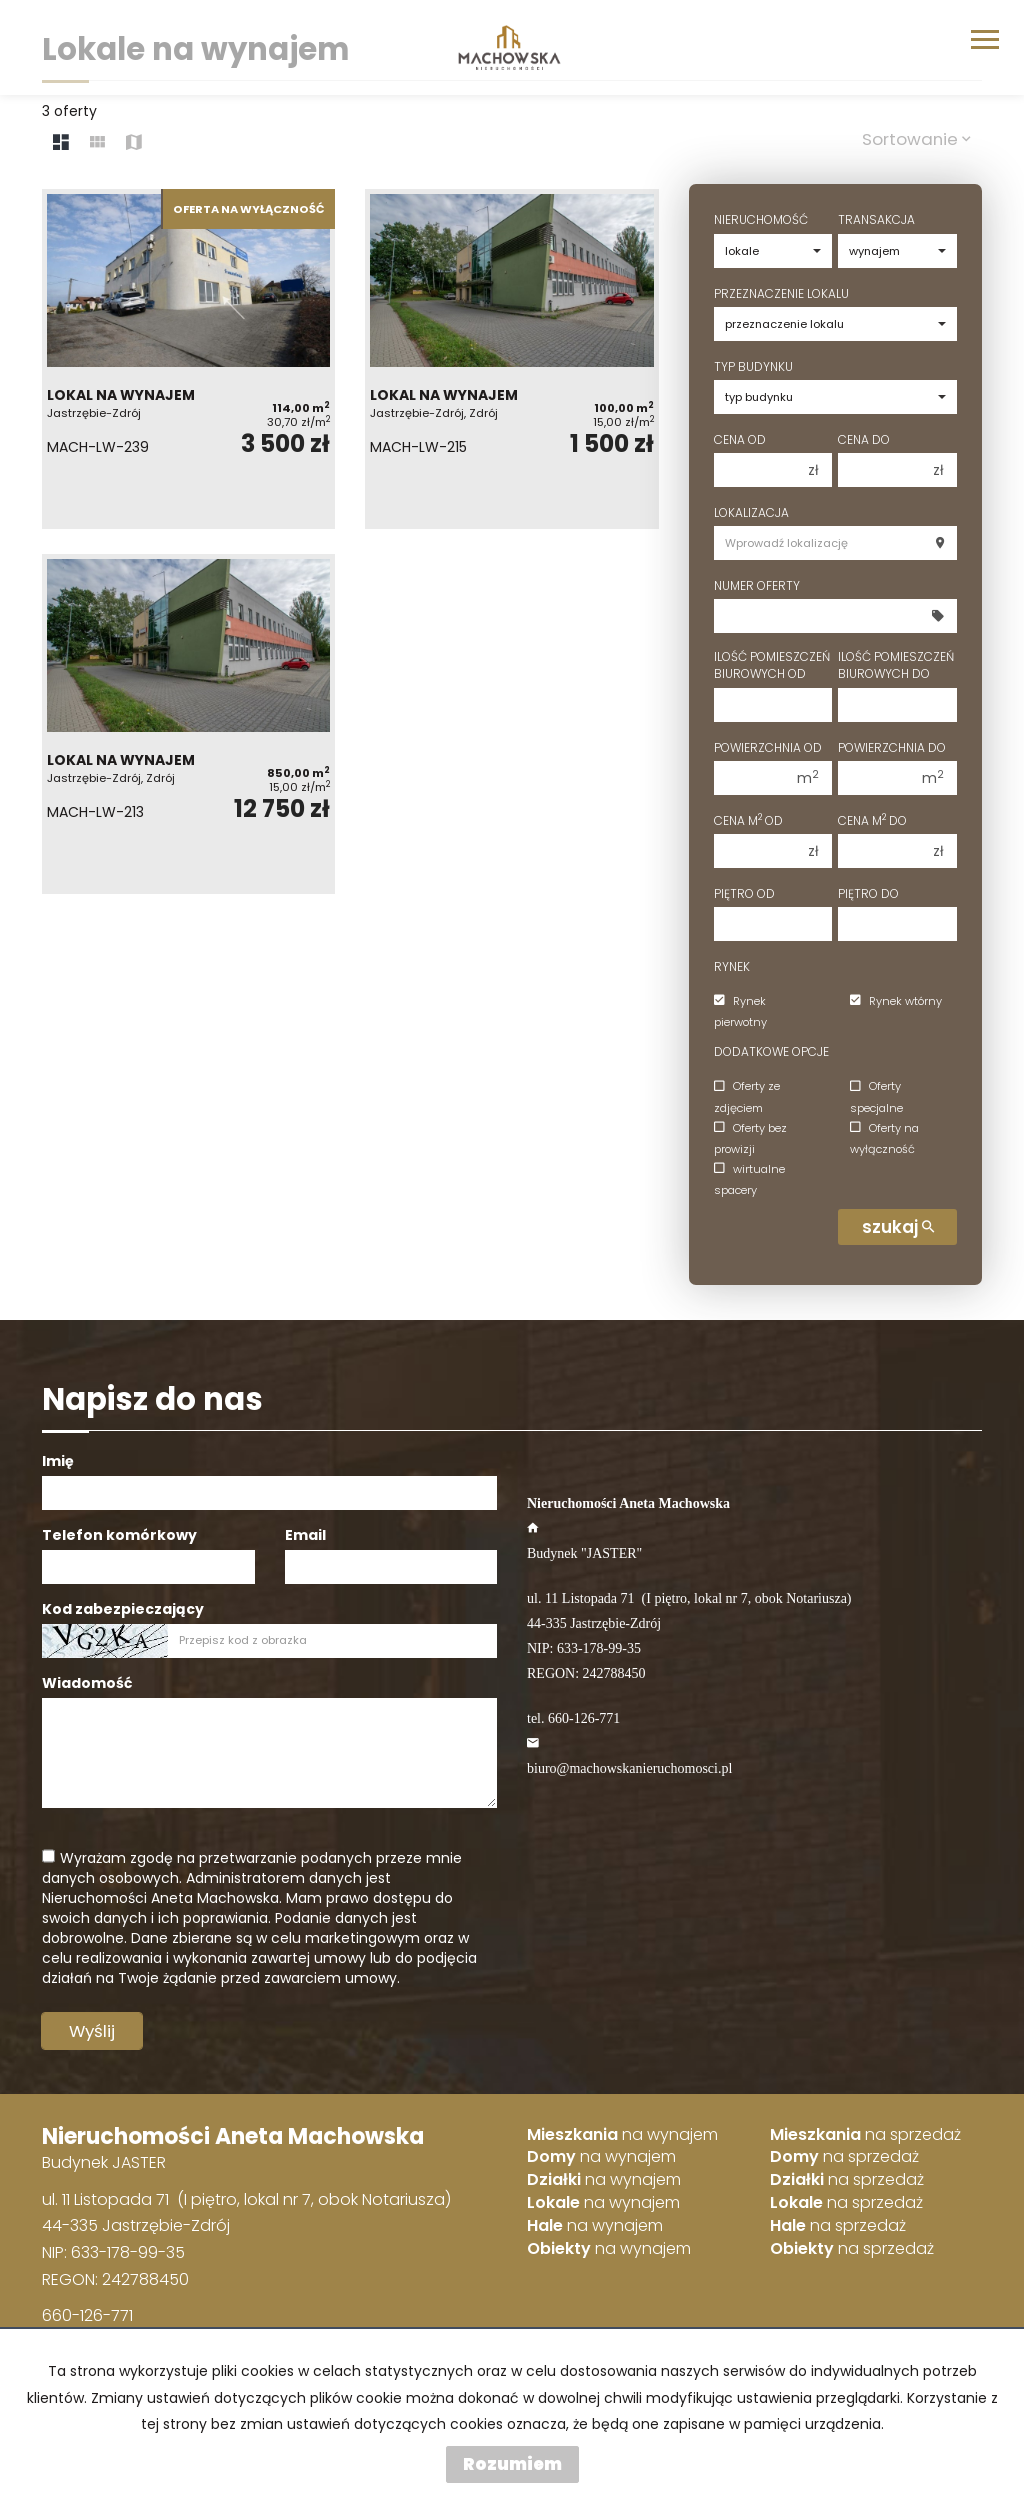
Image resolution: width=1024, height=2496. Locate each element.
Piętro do (868, 893)
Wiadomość (87, 1683)
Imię (58, 1461)
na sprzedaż (865, 2135)
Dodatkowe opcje (771, 1051)
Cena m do (872, 820)
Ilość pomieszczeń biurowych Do (896, 665)
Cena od (740, 439)
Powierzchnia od (768, 747)
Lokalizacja (751, 512)
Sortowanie (916, 139)
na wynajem (622, 2135)
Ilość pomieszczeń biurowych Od (772, 665)
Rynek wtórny (896, 1001)
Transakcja (876, 219)
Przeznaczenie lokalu (781, 293)
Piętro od (744, 893)
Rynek (732, 966)
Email (305, 1535)
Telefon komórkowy (119, 1535)
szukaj (898, 1227)
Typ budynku (753, 366)
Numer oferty (757, 585)
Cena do (864, 439)
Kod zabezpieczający (123, 1609)
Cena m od (748, 820)
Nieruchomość (761, 219)
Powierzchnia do (892, 747)
